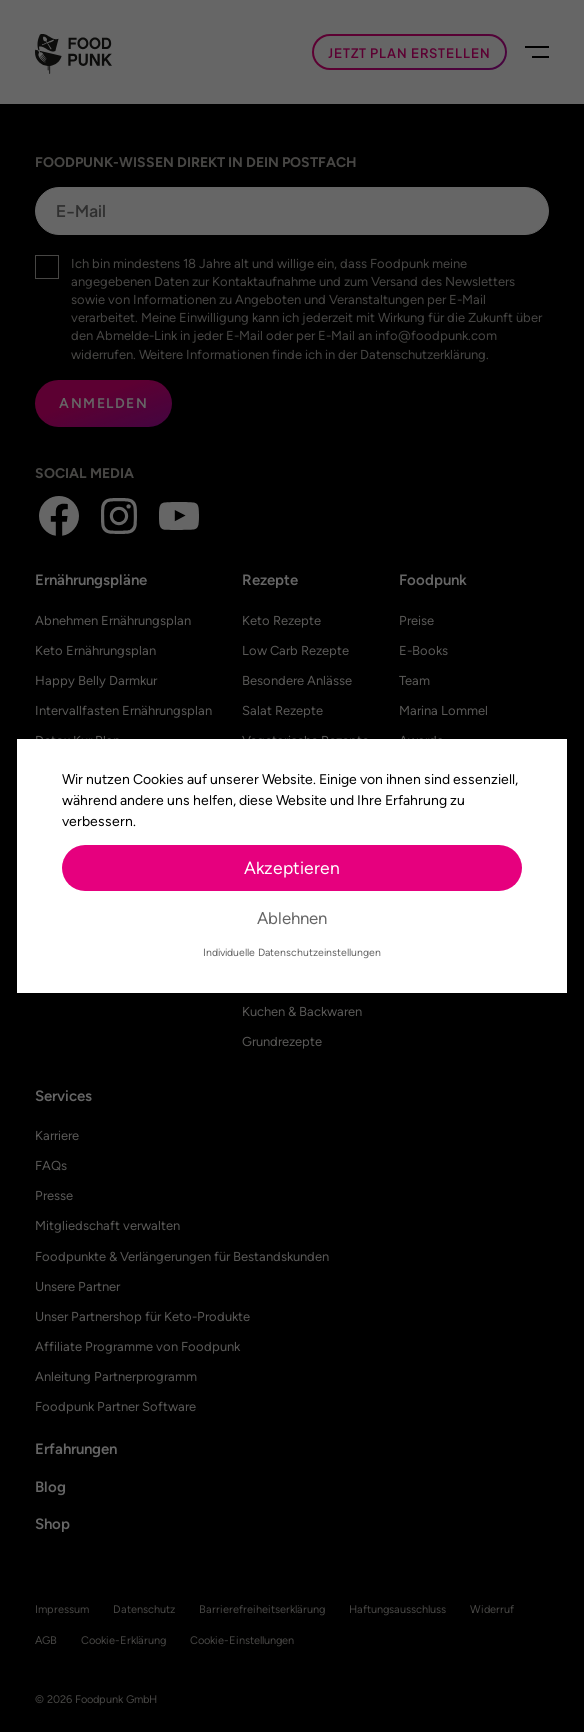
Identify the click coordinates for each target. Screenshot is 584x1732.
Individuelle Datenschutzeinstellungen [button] (292, 952)
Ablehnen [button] (292, 918)
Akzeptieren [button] (292, 867)
